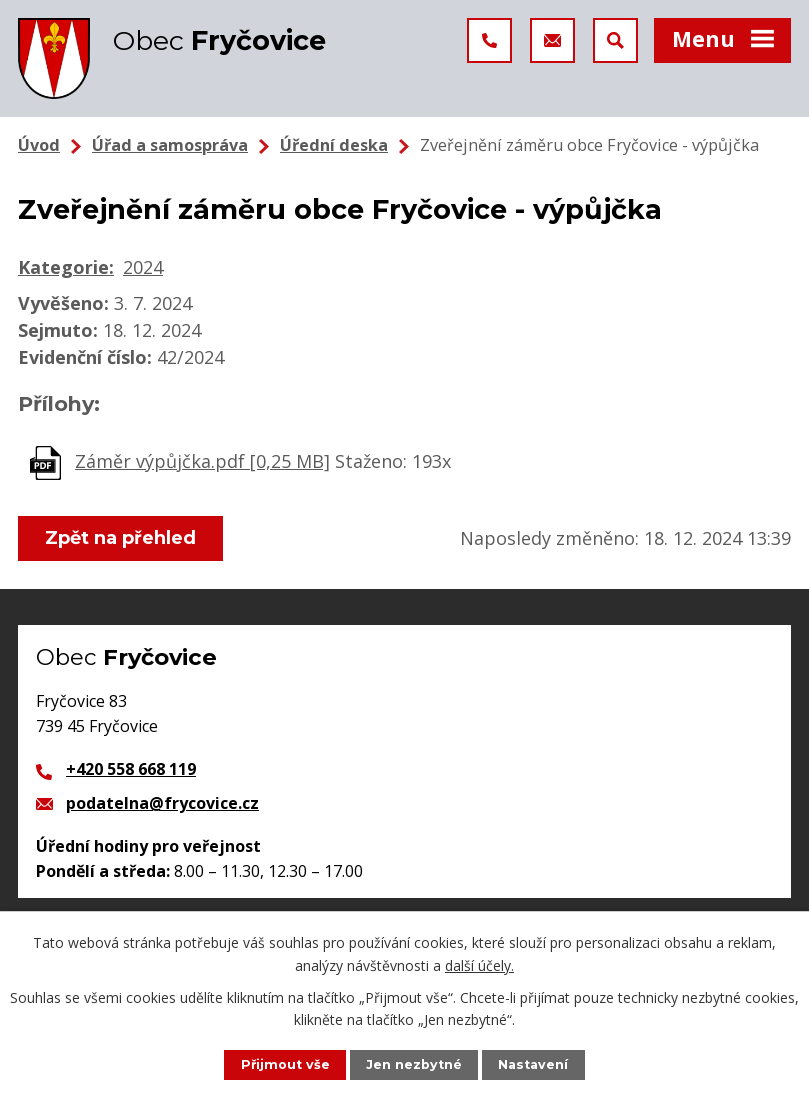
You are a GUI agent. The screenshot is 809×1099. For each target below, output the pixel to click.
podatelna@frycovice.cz (162, 803)
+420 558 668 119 (131, 769)
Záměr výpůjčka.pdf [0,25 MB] (202, 461)
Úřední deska (334, 145)
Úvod (39, 145)
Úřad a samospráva (170, 145)
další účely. (479, 964)
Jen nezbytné (414, 1064)
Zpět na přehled (120, 538)
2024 (143, 267)
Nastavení (533, 1064)
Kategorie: (66, 267)
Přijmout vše (285, 1064)
